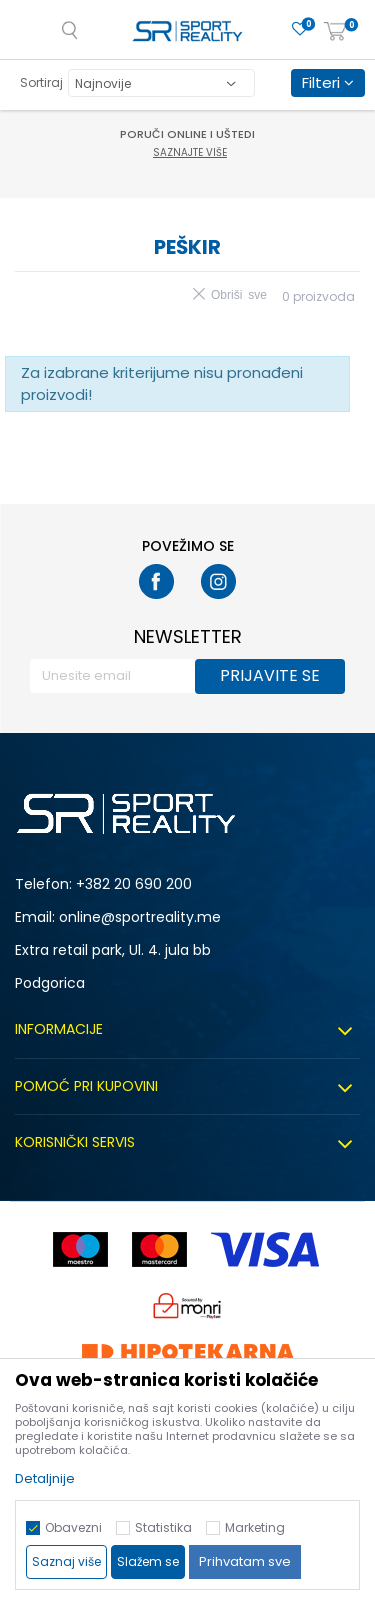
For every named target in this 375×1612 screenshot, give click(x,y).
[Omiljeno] (300, 29)
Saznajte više (190, 152)
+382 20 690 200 (134, 884)
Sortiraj (41, 82)
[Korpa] (335, 32)
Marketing (255, 1527)
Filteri (328, 82)
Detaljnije (45, 1478)
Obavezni (73, 1527)
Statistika (163, 1527)
